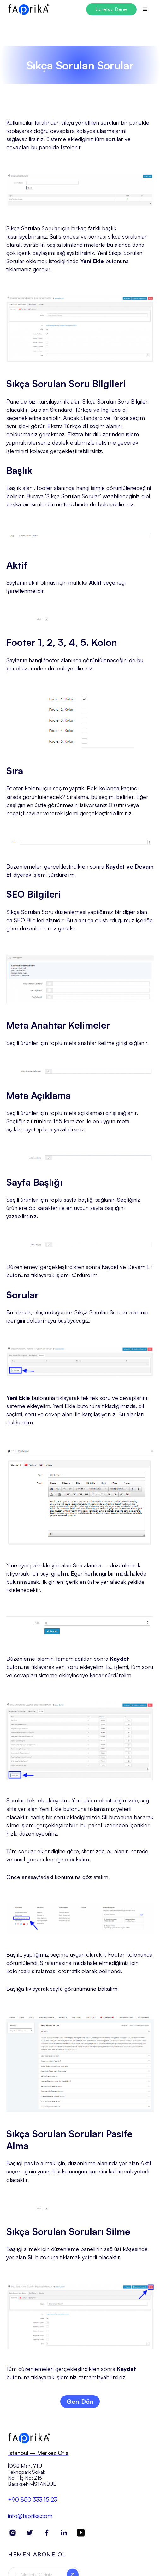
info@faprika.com (30, 2519)
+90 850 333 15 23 (32, 2502)
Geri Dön (80, 2401)
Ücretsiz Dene (111, 9)
